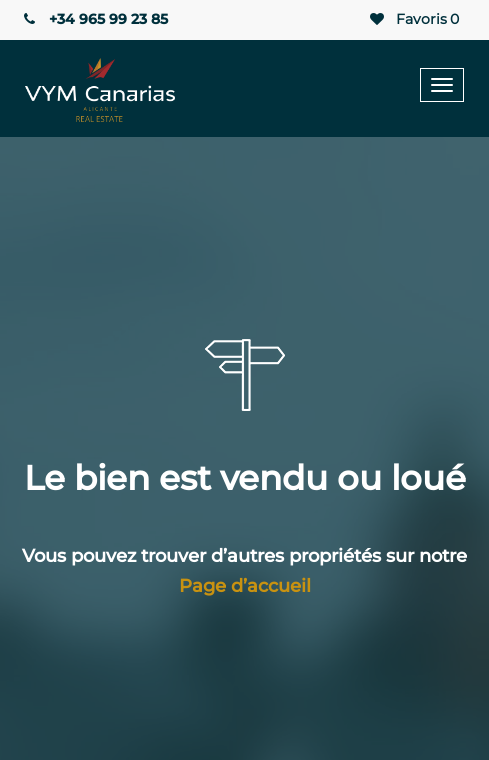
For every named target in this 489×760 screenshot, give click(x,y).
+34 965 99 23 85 (94, 19)
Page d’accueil (245, 586)
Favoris (413, 19)
